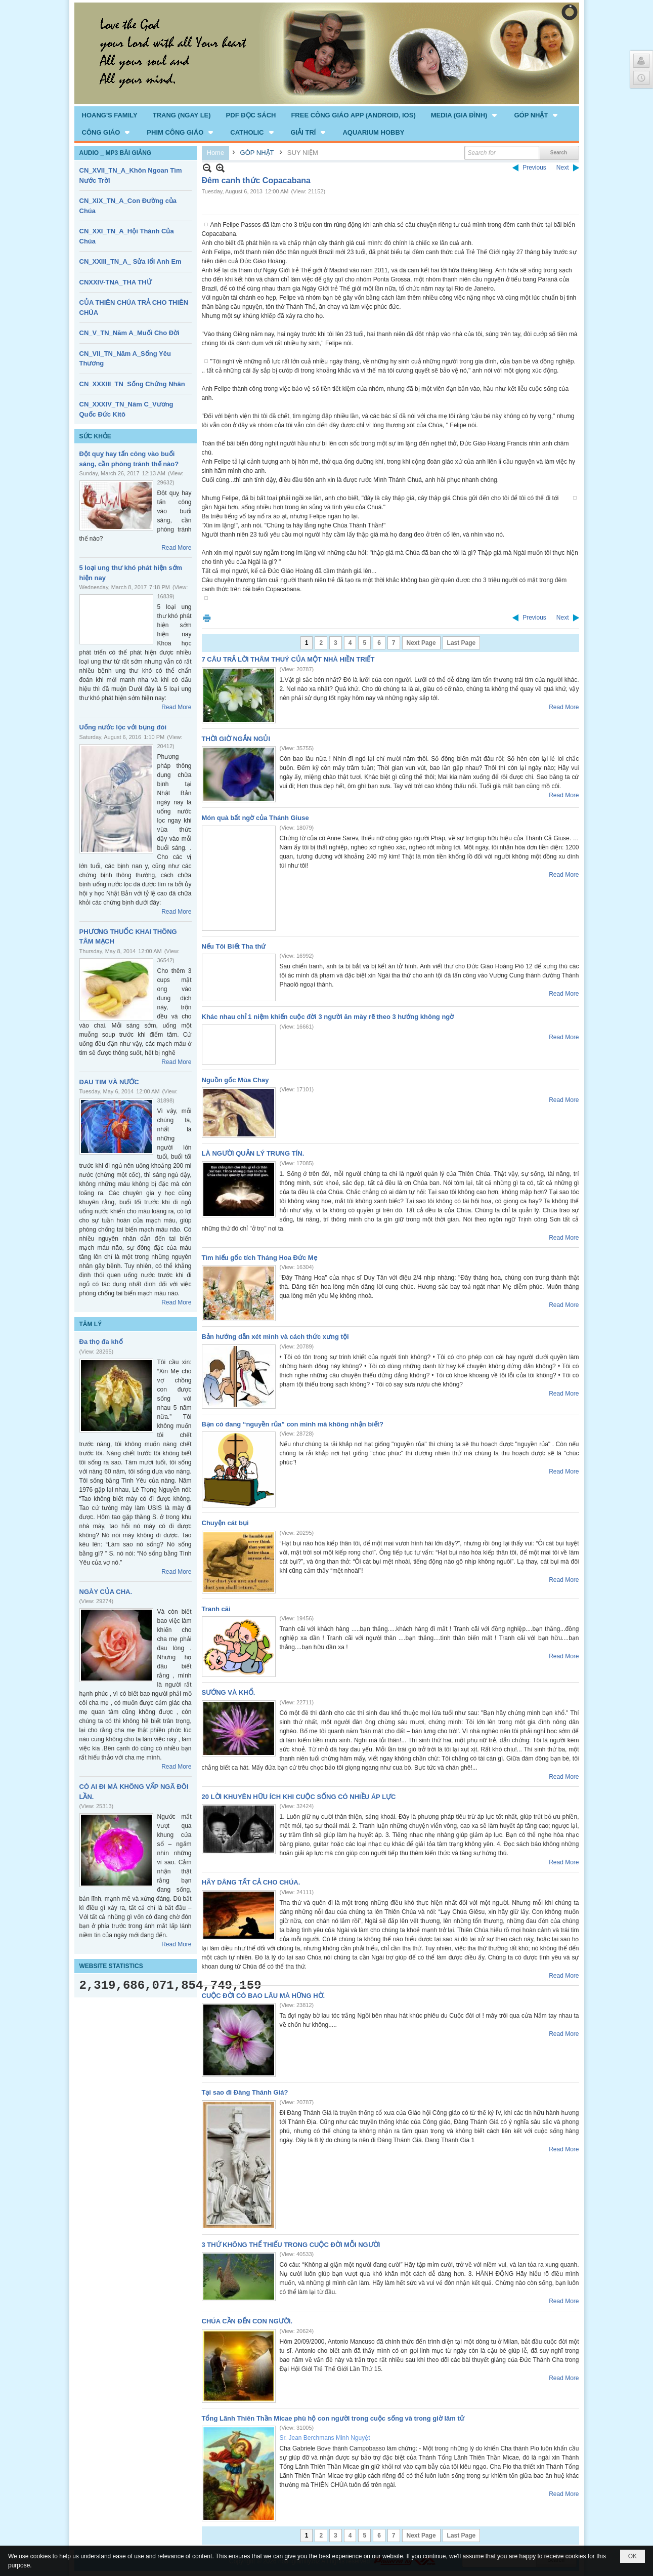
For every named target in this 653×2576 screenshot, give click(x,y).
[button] (465, 115)
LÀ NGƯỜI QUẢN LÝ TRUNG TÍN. (253, 1153)
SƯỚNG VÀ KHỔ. (228, 1692)
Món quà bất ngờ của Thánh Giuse (255, 818)
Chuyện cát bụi (225, 1523)
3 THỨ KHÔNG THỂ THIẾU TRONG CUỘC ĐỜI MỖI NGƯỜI (291, 2244)
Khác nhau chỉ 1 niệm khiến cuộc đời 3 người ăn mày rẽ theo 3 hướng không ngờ (328, 1016)
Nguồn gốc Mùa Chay (235, 1080)
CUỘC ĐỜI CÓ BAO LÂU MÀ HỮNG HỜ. (263, 1995)
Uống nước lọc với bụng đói (123, 727)
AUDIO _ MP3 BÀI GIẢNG (115, 152)
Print (207, 617)
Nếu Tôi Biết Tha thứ (234, 946)
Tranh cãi (216, 1609)
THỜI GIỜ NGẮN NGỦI (236, 739)
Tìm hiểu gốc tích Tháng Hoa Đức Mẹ (259, 1257)
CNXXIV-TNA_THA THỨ (115, 282)
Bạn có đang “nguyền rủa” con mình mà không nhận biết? (293, 1424)
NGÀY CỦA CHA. (106, 1592)
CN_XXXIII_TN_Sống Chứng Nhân (132, 384)
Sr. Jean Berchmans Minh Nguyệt (325, 2437)
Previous (534, 167)
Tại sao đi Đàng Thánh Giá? (245, 2092)
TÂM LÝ (90, 1324)
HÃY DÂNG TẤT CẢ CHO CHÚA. (251, 1882)
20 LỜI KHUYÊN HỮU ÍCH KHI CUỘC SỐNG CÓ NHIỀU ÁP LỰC (299, 1797)
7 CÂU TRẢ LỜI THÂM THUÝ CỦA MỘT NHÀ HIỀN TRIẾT (288, 659)
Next (562, 167)
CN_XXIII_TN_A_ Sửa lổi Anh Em (130, 261)
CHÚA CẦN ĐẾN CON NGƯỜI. (247, 2321)
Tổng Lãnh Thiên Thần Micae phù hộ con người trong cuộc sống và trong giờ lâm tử (333, 2418)
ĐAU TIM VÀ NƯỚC (109, 1082)
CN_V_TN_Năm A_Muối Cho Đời (129, 333)
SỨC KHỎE (95, 436)
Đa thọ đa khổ (101, 1341)
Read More (176, 547)
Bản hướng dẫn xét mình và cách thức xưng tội (275, 1336)
